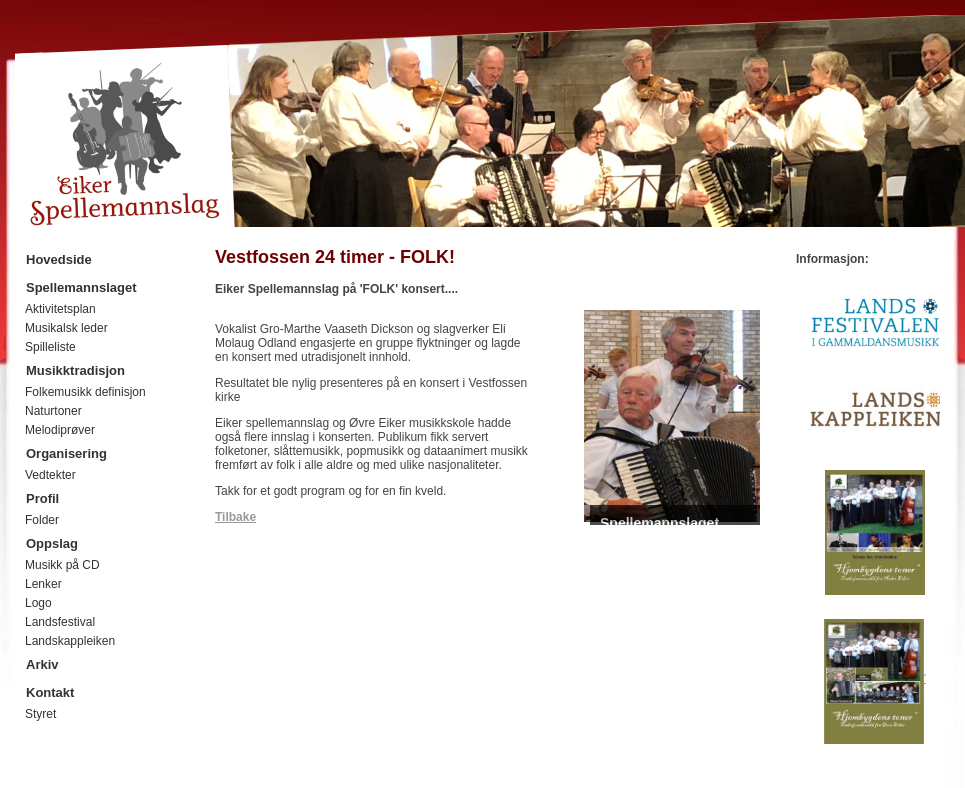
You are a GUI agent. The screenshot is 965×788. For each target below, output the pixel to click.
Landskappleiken (70, 641)
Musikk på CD (62, 565)
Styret (40, 714)
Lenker (43, 584)
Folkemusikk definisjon (85, 392)
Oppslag (52, 543)
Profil (42, 498)
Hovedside (59, 259)
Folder (42, 520)
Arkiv (42, 664)
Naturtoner (53, 411)
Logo (38, 603)
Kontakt (50, 692)
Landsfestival (60, 622)
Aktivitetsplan (60, 309)
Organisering (66, 453)
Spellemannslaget (81, 287)
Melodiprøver (60, 430)
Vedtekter (50, 475)
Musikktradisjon (75, 370)
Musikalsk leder (66, 328)
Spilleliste (50, 347)
